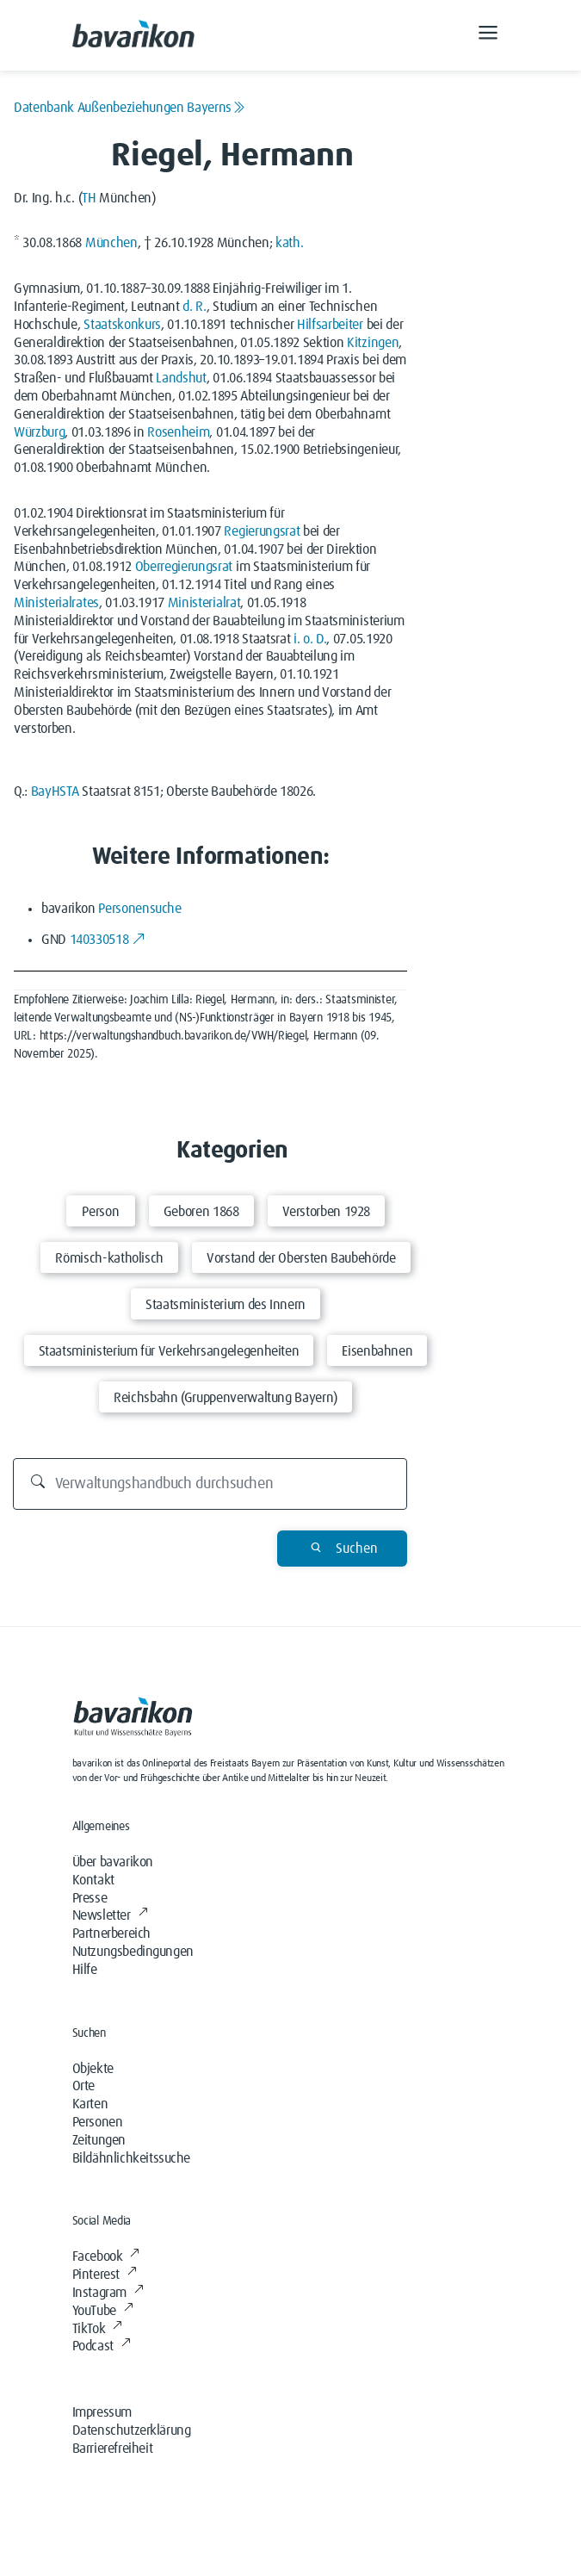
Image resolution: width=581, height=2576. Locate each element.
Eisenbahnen (377, 1351)
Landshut (181, 378)
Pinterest (104, 2274)
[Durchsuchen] (210, 1484)
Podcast (101, 2346)
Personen (97, 2122)
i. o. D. (310, 639)
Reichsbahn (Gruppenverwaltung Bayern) (225, 1398)
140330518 (107, 940)
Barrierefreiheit (112, 2448)
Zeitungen (99, 2140)
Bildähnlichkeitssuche (131, 2158)
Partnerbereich (111, 1933)
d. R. (194, 306)
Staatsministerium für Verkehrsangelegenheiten (169, 1351)
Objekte (93, 2069)
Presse (90, 1898)
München (111, 243)
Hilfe (84, 1970)
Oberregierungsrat (184, 567)
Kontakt (93, 1880)
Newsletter (110, 1915)
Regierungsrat (262, 531)
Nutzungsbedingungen (133, 1951)
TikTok (97, 2328)
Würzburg (39, 432)
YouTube (102, 2310)
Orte (83, 2086)
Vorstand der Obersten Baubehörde (301, 1258)
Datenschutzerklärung (131, 2430)
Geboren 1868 (201, 1212)
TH (89, 198)
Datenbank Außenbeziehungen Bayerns (129, 108)
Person (100, 1212)
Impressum (102, 2412)
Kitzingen (373, 343)
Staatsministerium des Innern (225, 1305)
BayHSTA (55, 791)
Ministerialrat (204, 603)
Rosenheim (178, 432)
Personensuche (139, 909)
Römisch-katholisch (109, 1258)
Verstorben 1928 (326, 1212)
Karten (90, 2104)
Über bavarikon (112, 1862)
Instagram (108, 2292)
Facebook (105, 2256)
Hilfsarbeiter (330, 325)
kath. (289, 243)
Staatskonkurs (122, 325)
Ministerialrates (56, 603)
